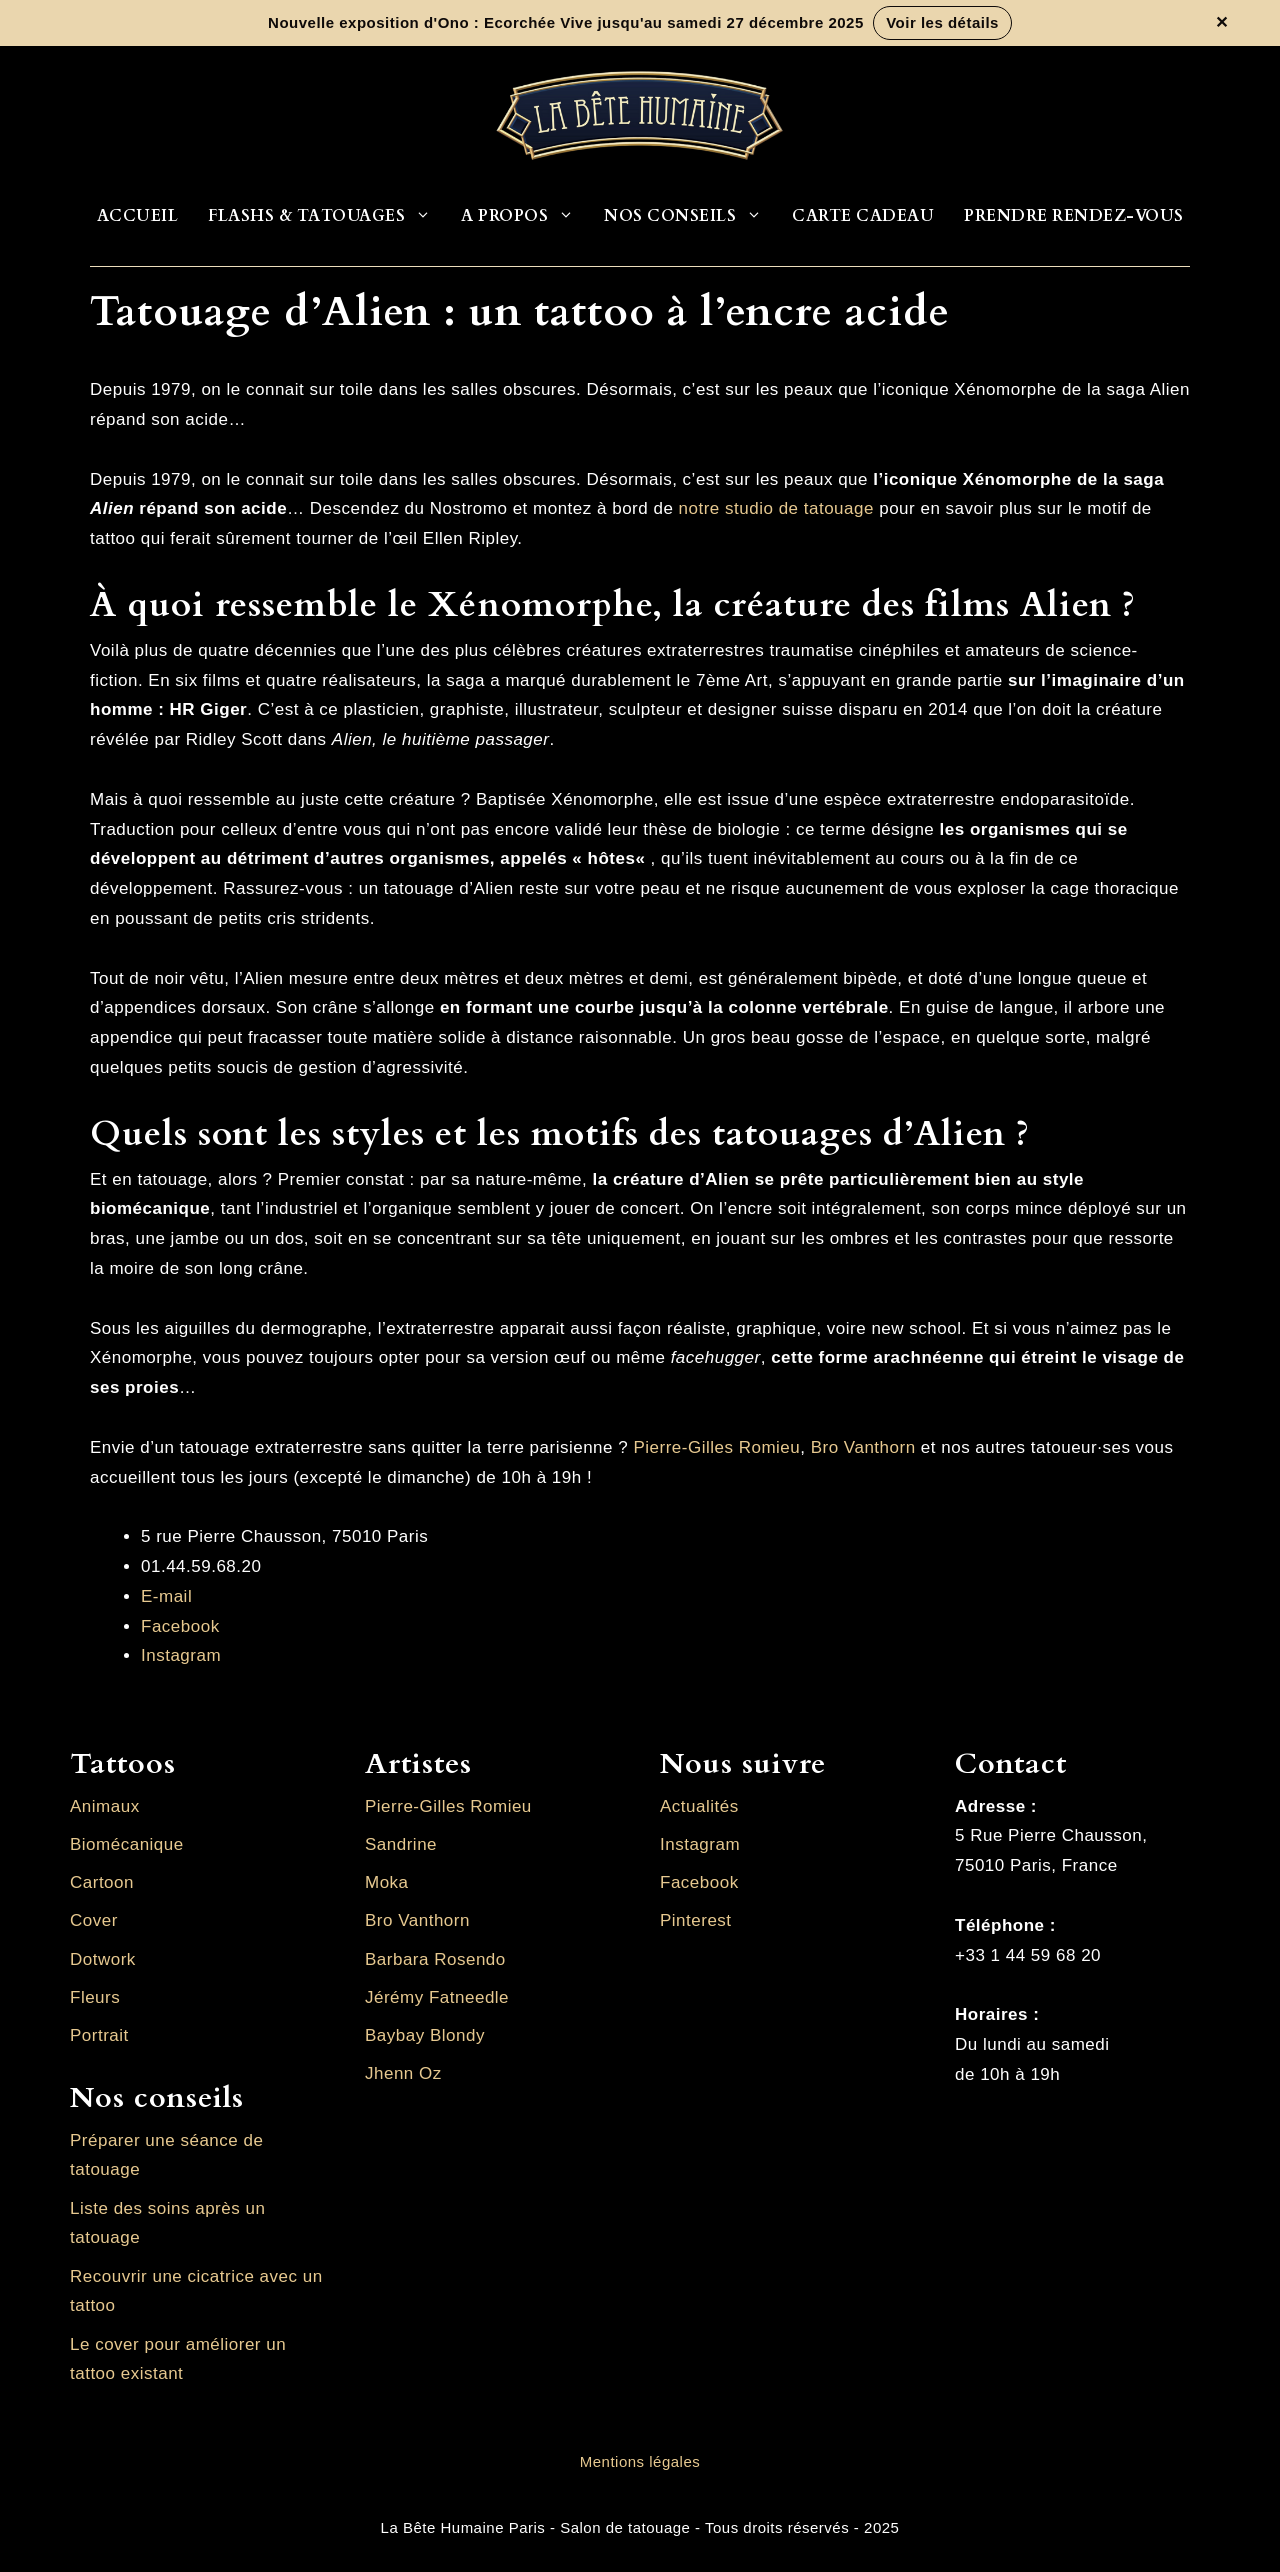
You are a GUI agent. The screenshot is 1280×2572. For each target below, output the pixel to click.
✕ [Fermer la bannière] (1222, 23)
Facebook (180, 1626)
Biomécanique (127, 1844)
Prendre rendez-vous (1074, 216)
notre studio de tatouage (776, 508)
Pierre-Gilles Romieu (716, 1447)
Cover (94, 1920)
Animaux (105, 1806)
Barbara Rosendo (435, 1959)
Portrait (99, 2035)
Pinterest (696, 1920)
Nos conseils (690, 216)
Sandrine (401, 1844)
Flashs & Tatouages (327, 216)
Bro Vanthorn (863, 1447)
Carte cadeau (863, 216)
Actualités (699, 1806)
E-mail (166, 1596)
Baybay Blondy (425, 2035)
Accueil (138, 216)
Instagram (181, 1655)
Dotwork (103, 1959)
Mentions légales (640, 2461)
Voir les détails (942, 22)
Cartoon (102, 1882)
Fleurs (95, 1997)
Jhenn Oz (403, 2073)
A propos (525, 216)
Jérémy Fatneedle (437, 1997)
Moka (387, 1882)
